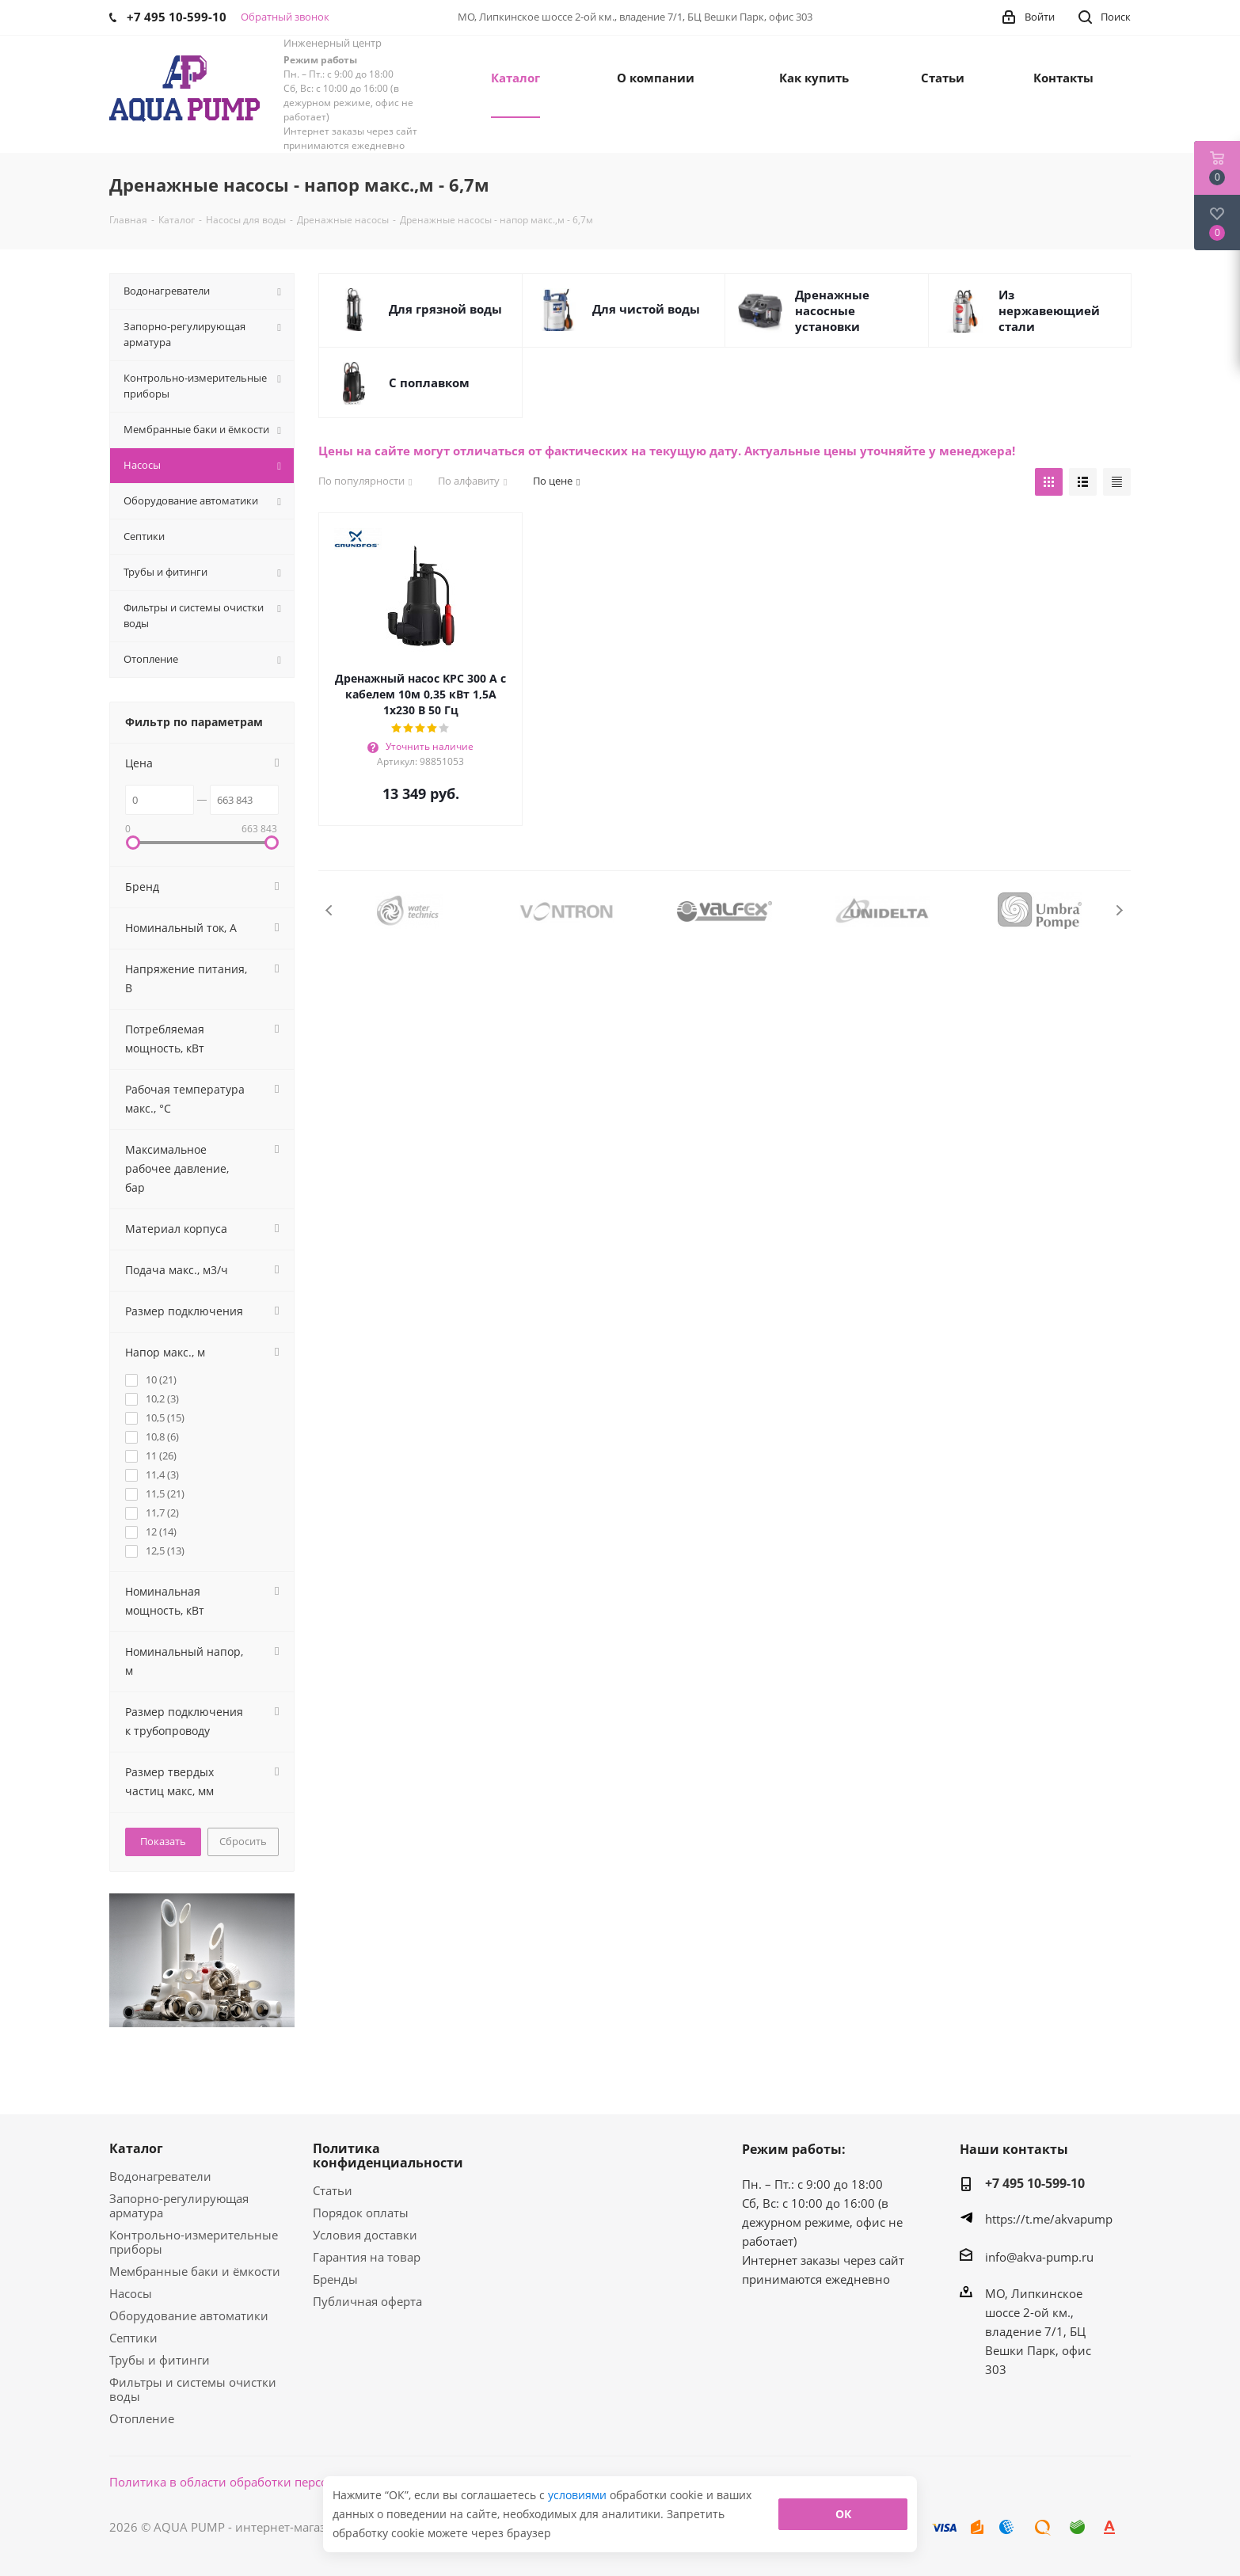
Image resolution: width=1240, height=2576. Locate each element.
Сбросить (243, 1841)
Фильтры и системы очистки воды (192, 2389)
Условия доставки (365, 2235)
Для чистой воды (646, 309)
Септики (133, 2338)
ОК (843, 2513)
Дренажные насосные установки (832, 310)
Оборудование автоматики (188, 2315)
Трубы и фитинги (159, 2360)
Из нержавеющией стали (1049, 310)
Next (1119, 910)
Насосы (130, 2293)
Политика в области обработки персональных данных (268, 2482)
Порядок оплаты (361, 2212)
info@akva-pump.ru (1039, 2257)
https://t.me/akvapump (1049, 2219)
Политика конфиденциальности (388, 2155)
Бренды (335, 2279)
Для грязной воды (445, 309)
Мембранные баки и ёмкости (194, 2271)
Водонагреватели (160, 2176)
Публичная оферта (367, 2301)
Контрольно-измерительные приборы (193, 2242)
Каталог (136, 2148)
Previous (329, 910)
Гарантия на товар (366, 2257)
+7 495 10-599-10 (1035, 2183)
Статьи (332, 2190)
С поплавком (429, 382)
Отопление (141, 2418)
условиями (579, 2494)
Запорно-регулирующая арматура (179, 2205)
